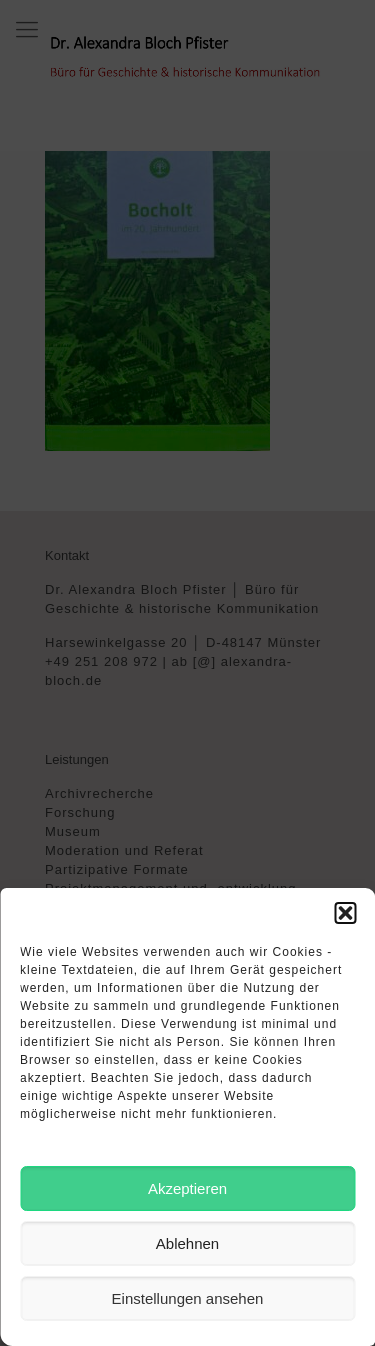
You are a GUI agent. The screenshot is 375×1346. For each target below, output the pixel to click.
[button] (345, 913)
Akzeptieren (187, 1188)
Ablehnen (187, 1243)
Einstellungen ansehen (188, 1298)
